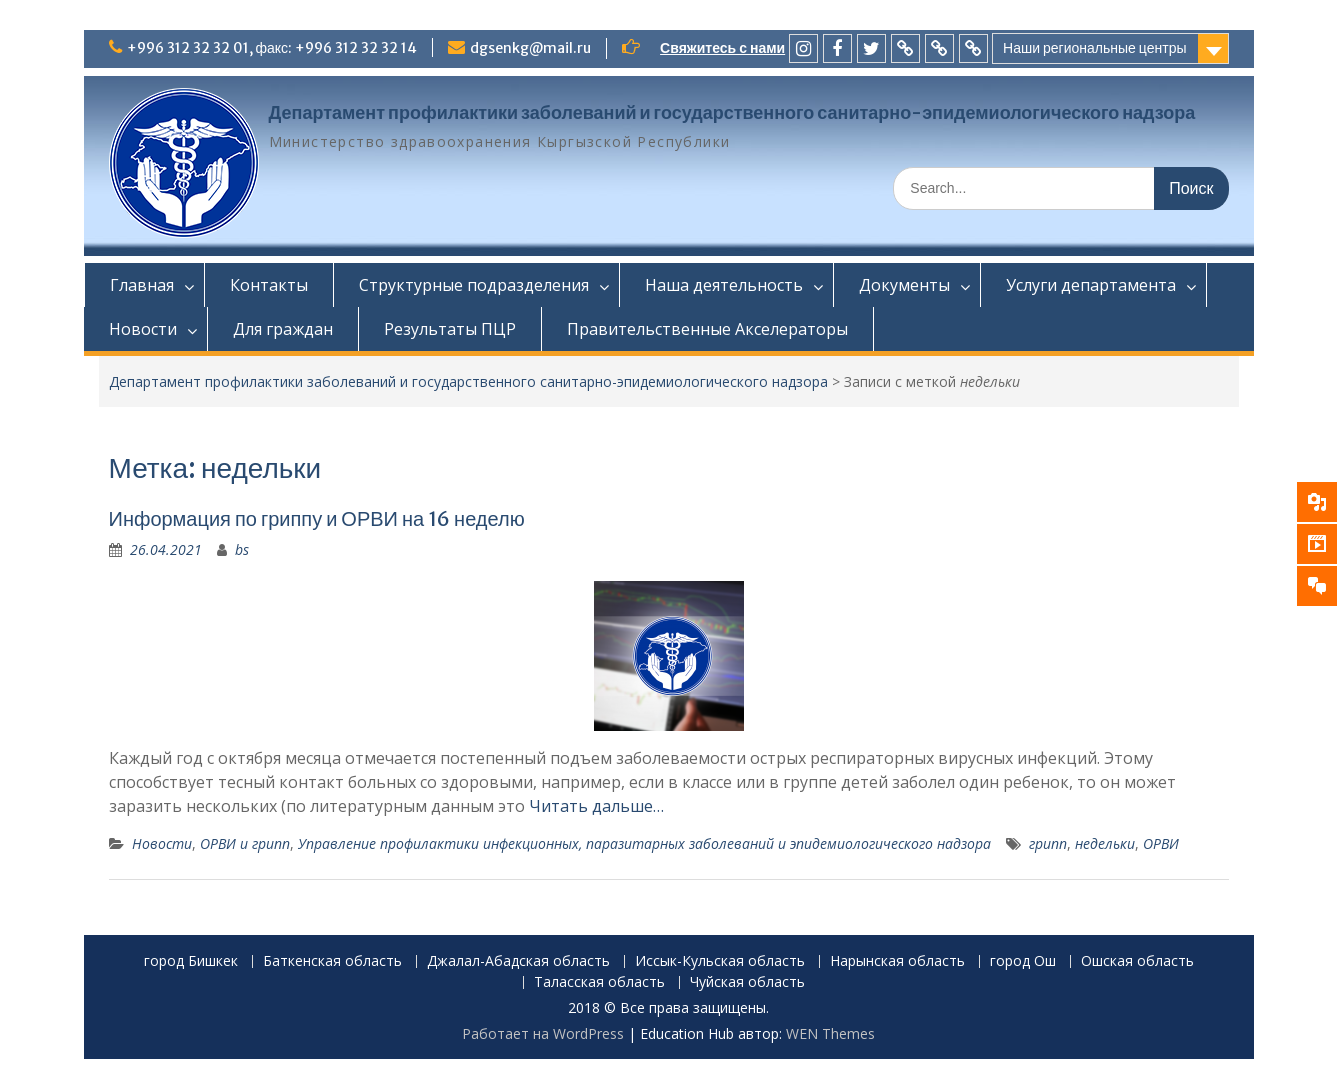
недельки (1105, 843)
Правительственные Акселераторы (707, 329)
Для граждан (283, 329)
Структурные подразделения (474, 285)
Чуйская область (747, 982)
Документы (904, 285)
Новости (143, 329)
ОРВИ (1161, 843)
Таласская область (599, 982)
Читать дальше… (596, 806)
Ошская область (1137, 961)
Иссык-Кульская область (720, 961)
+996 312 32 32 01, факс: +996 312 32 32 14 (272, 48)
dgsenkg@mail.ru (530, 48)
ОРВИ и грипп (245, 843)
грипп (1048, 843)
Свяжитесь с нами (722, 48)
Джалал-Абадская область (518, 961)
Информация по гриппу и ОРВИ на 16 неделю (317, 518)
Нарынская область (897, 961)
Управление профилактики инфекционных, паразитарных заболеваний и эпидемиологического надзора (644, 843)
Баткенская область (332, 961)
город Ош (1023, 961)
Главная (142, 285)
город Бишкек (191, 961)
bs (242, 549)
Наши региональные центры (1094, 48)
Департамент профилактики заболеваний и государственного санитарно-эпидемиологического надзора (732, 112)
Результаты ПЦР (450, 329)
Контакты (269, 285)
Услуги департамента (1091, 285)
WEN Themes (830, 1033)
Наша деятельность (724, 285)
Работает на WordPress (543, 1033)
